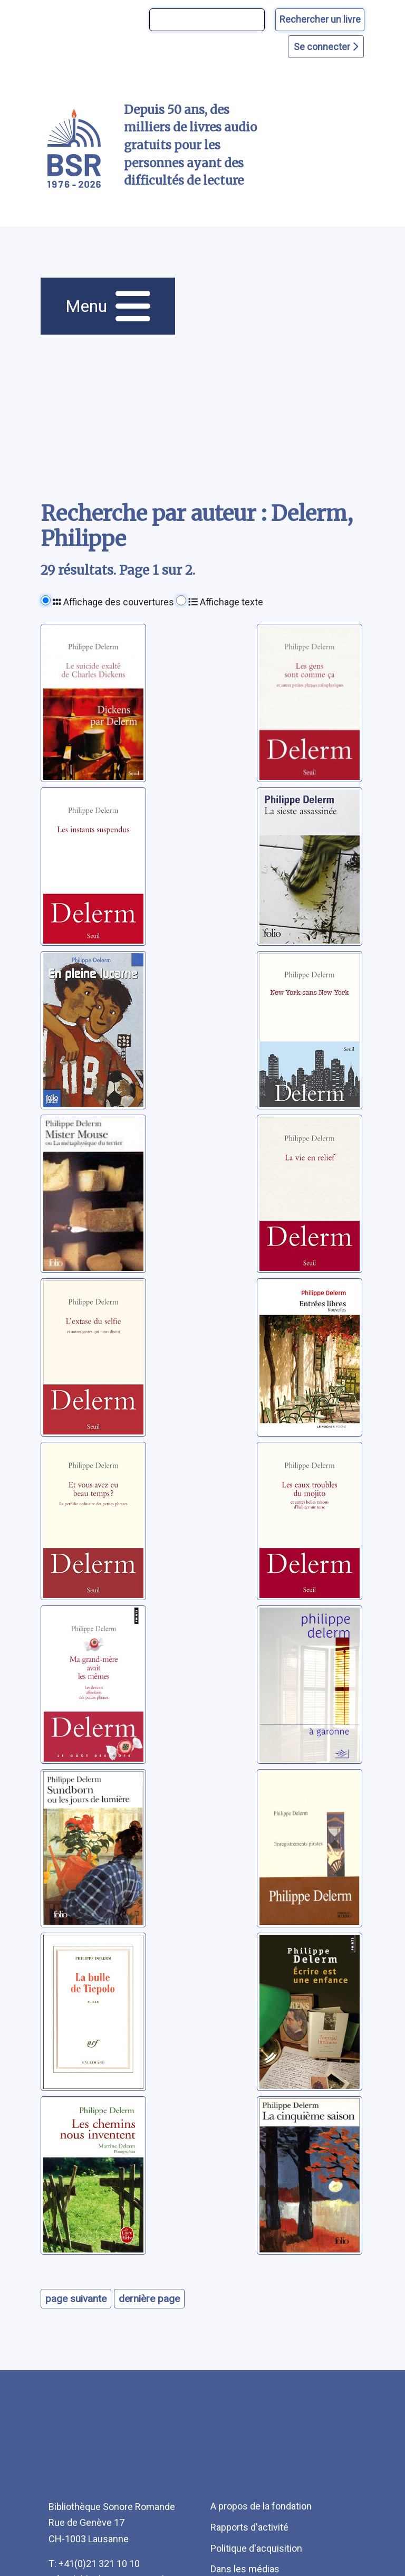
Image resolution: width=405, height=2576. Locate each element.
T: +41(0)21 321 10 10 (94, 2563)
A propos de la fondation (261, 2506)
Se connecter (326, 46)
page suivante (76, 2299)
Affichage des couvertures (113, 601)
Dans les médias (244, 2568)
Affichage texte (225, 601)
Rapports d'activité (249, 2527)
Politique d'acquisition (256, 2548)
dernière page (149, 2299)
